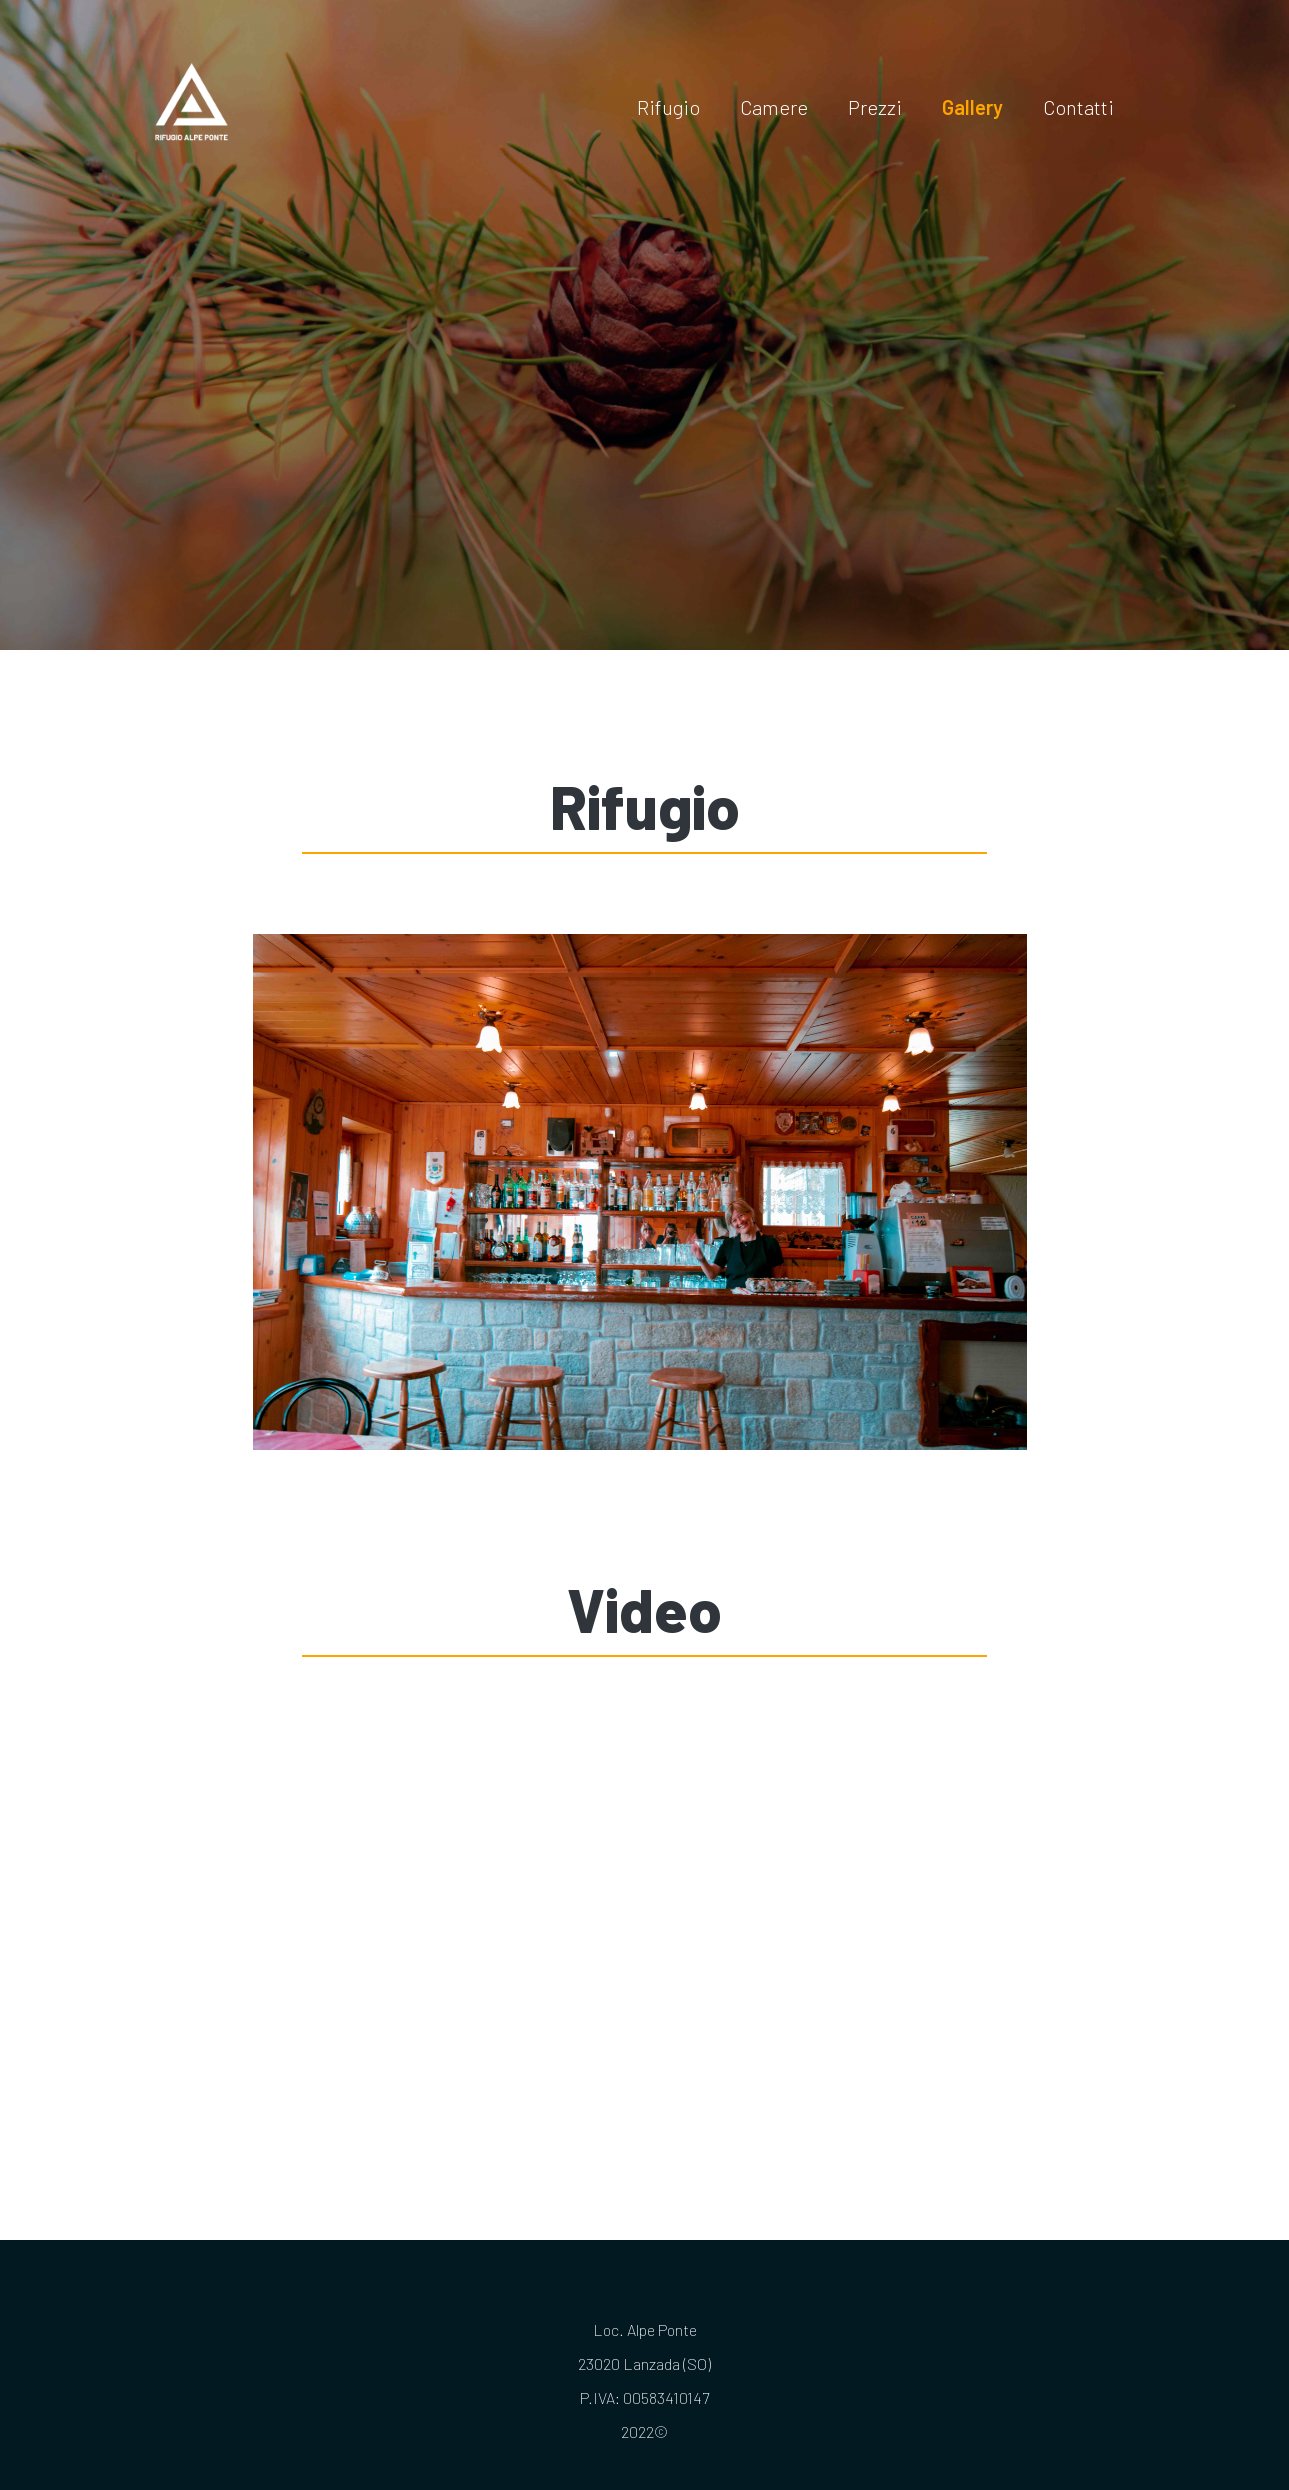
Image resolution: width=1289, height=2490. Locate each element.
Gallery (972, 107)
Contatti (1078, 107)
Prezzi (875, 107)
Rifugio (668, 107)
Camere (774, 107)
